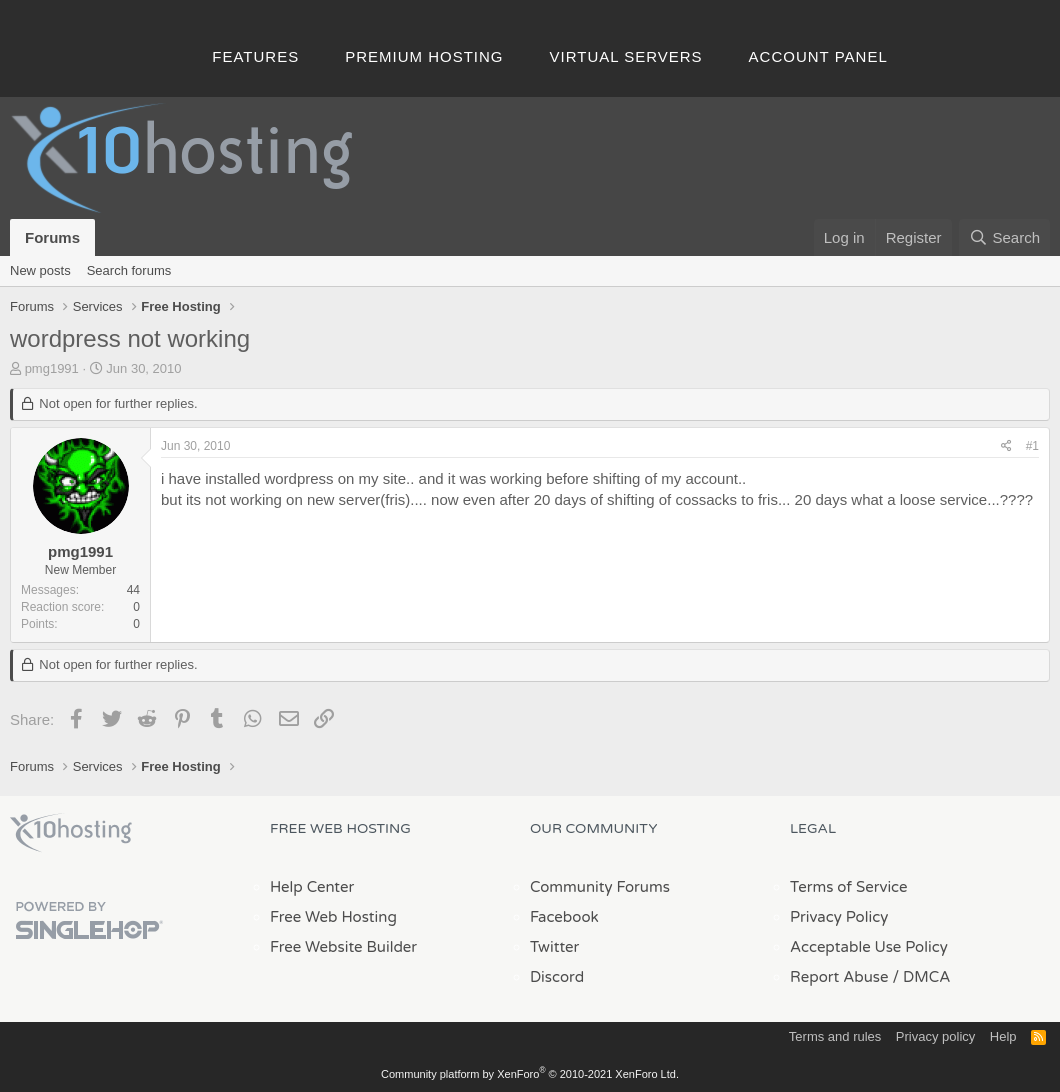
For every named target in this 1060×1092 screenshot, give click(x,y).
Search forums (129, 270)
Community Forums (600, 887)
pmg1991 (52, 368)
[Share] (1006, 446)
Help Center (312, 887)
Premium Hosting (424, 56)
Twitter (554, 947)
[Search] (1004, 237)
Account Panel (818, 56)
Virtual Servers (626, 56)
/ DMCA (921, 977)
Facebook (564, 917)
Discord (557, 977)
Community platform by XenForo (530, 1074)
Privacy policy (935, 1036)
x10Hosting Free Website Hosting (71, 833)
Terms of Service (849, 887)
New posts (40, 270)
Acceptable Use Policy (869, 947)
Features (255, 56)
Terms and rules (835, 1036)
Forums (52, 237)
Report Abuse (839, 977)
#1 (1032, 446)
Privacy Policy (839, 917)
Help (1003, 1036)
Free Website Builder (343, 947)
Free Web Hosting (333, 917)
